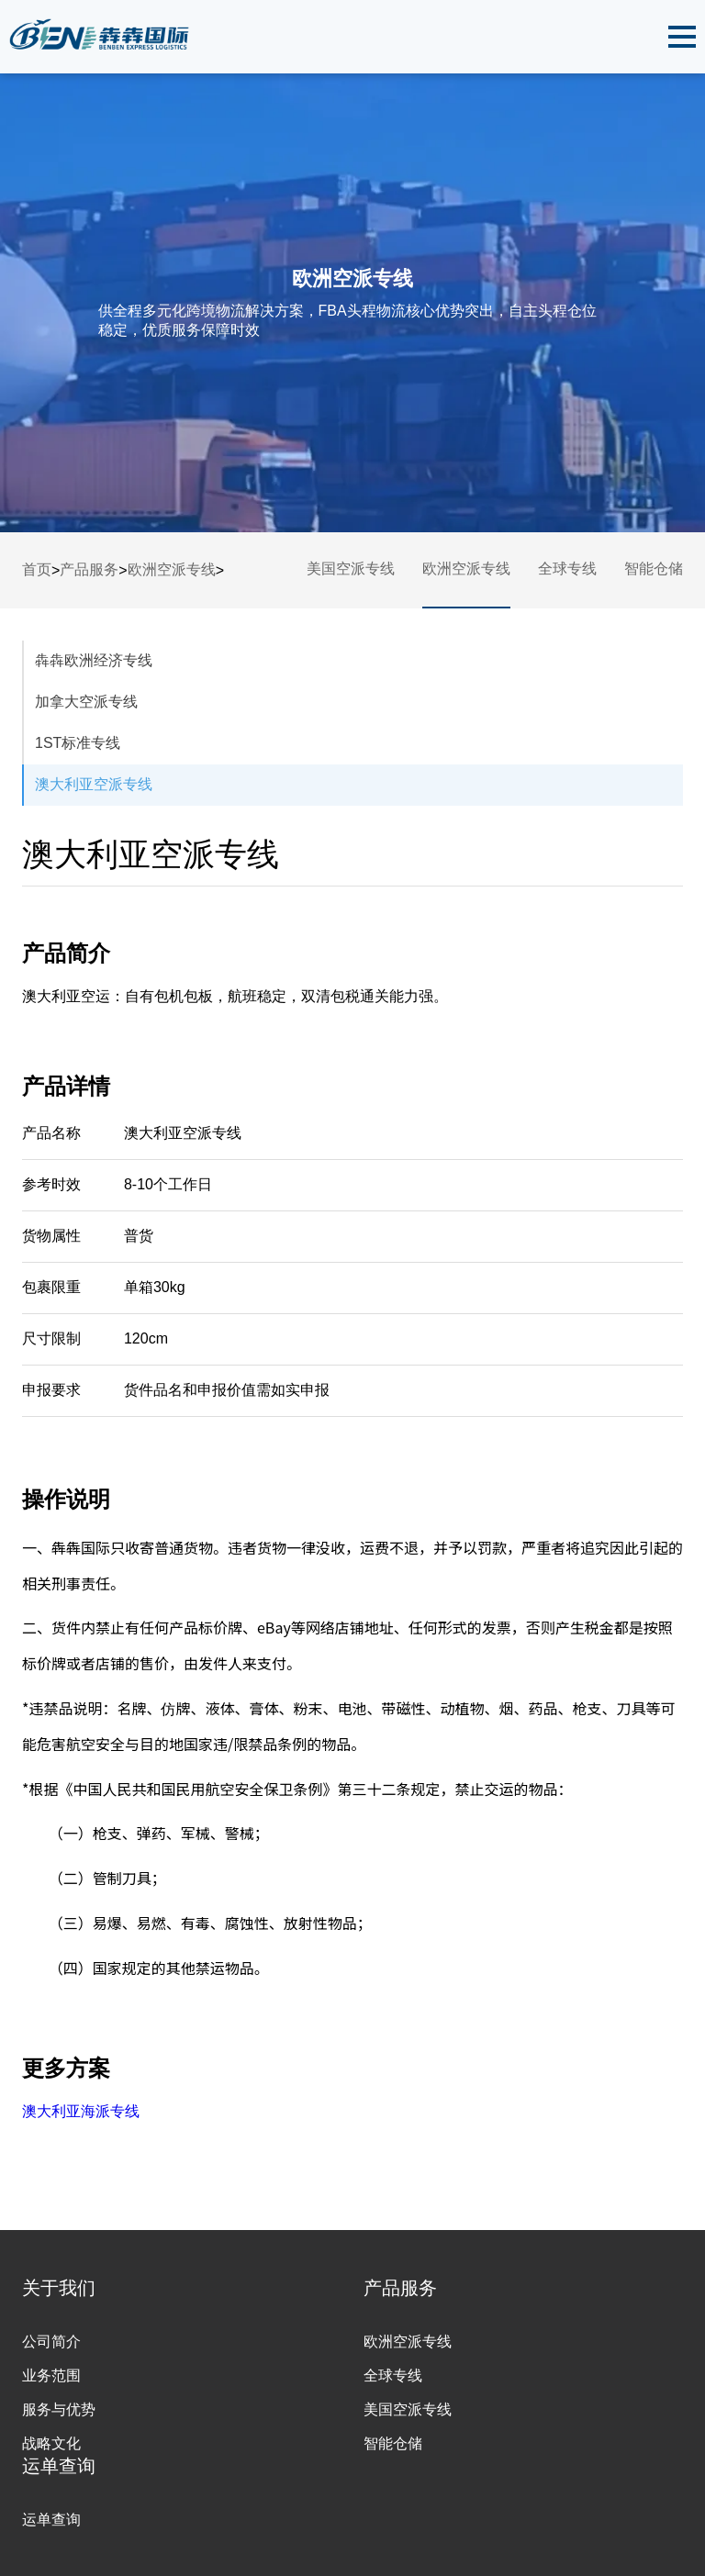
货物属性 (51, 1235)
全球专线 (567, 568)
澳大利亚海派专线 (81, 2111)
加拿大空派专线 (86, 701)
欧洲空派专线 (172, 569)
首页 (36, 569)
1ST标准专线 (77, 743)
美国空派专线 (351, 568)
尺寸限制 (51, 1338)
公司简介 (51, 2341)
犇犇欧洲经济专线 (93, 660)
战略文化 (51, 2443)
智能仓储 (653, 568)
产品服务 (89, 569)
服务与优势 (58, 2409)
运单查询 (51, 2519)
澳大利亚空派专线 (93, 784)
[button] (682, 37)
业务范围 (51, 2375)
